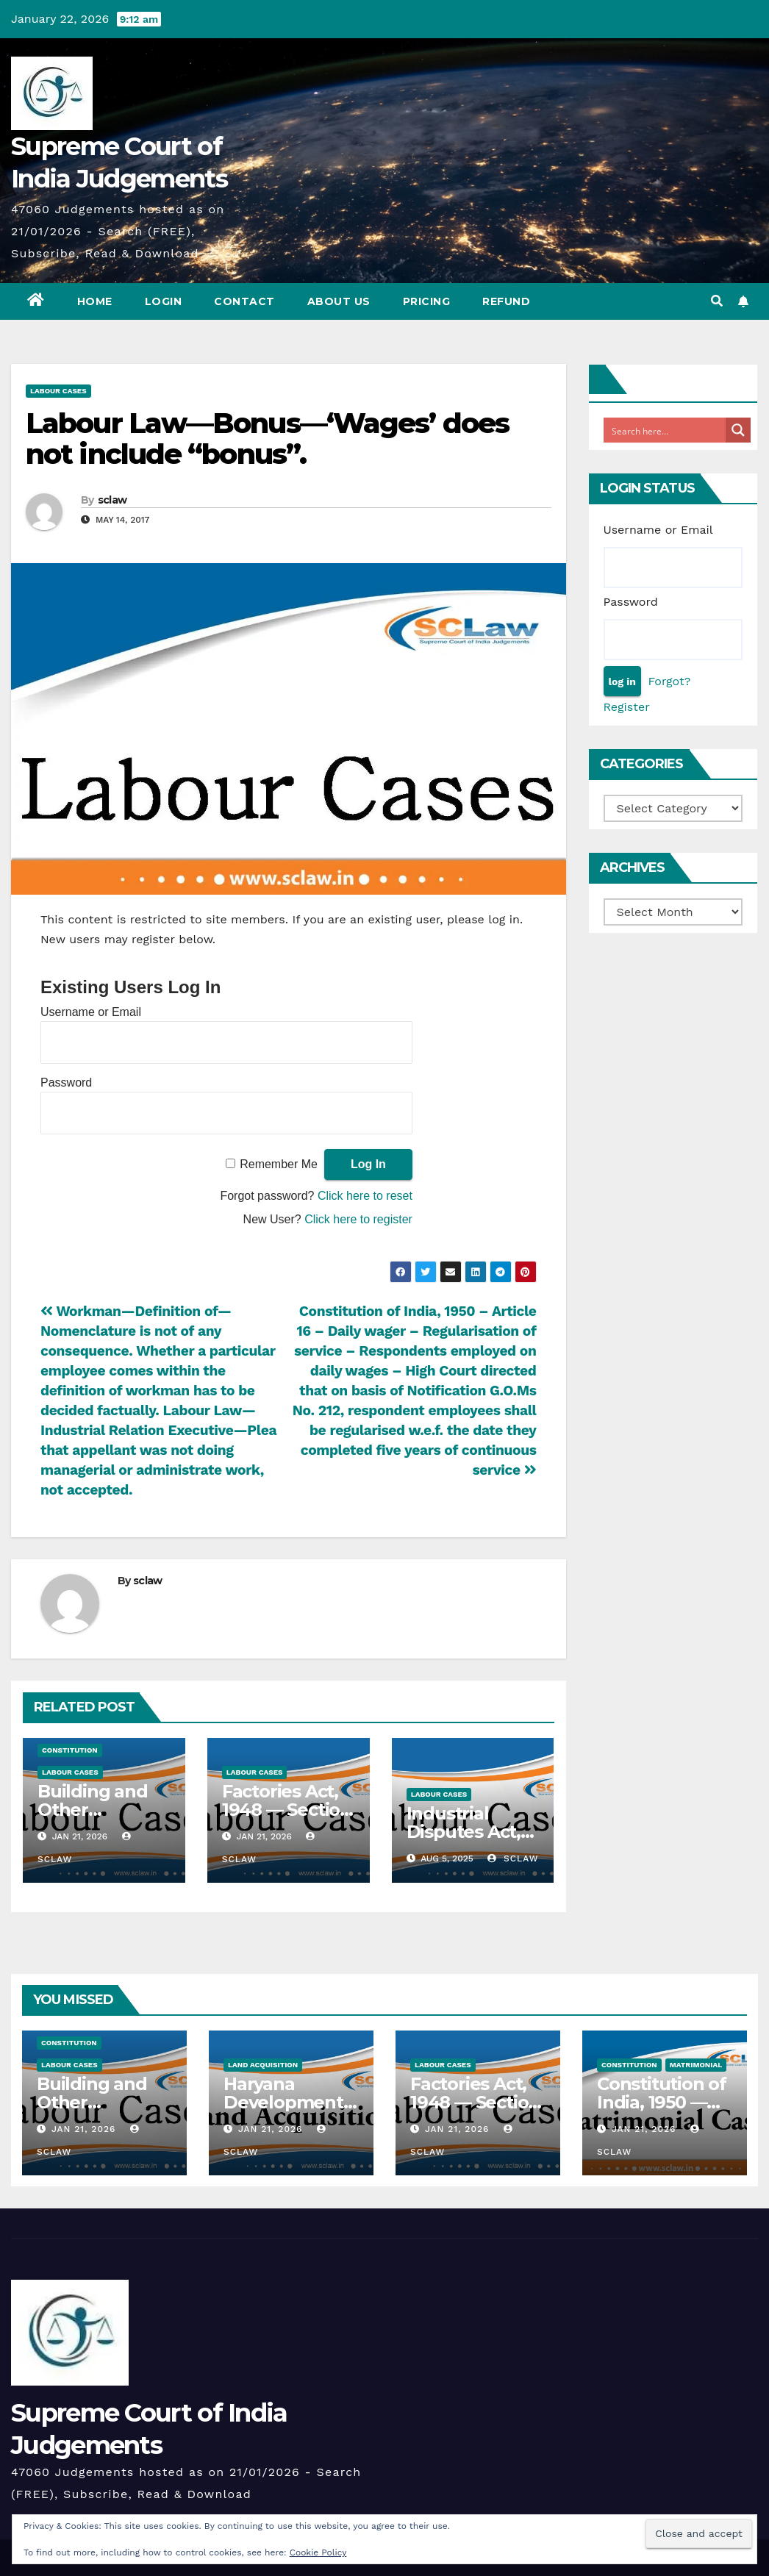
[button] (717, 301)
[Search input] (665, 430)
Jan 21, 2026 (83, 2129)
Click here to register (358, 1219)
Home (94, 301)
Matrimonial (696, 2065)
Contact (244, 301)
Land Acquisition (263, 2065)
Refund (506, 301)
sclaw (112, 500)
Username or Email (90, 1012)
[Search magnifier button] (738, 430)
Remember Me (279, 1164)
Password (66, 1082)
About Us (339, 301)
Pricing (427, 301)
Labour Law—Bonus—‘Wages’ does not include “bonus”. (267, 438)
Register (627, 707)
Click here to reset (365, 1195)
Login (163, 301)
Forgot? (669, 681)
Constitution (70, 1750)
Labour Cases (58, 391)
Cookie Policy (318, 2552)
